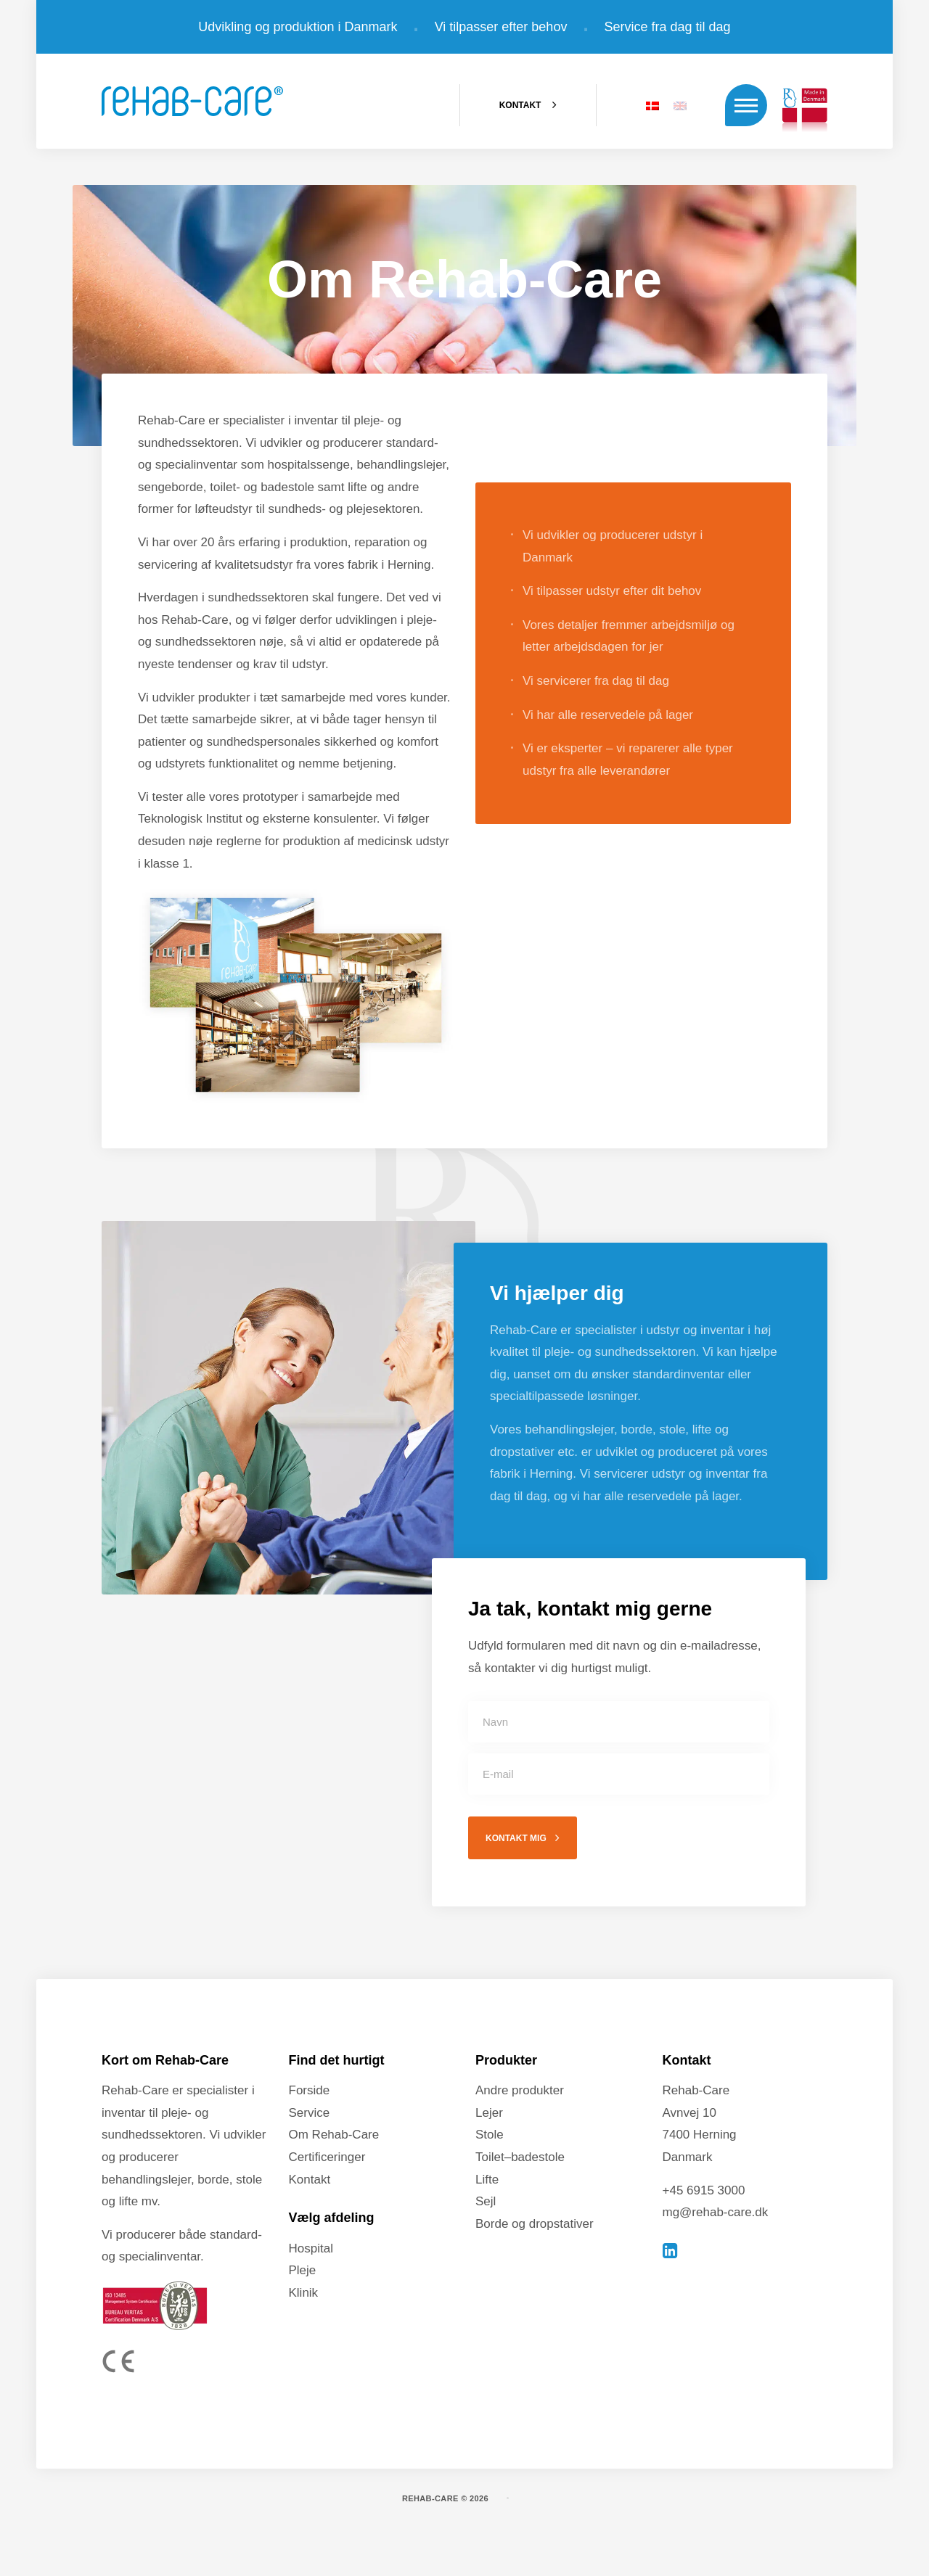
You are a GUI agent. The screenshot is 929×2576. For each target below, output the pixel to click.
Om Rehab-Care (334, 2134)
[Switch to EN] (680, 104)
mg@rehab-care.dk (716, 2212)
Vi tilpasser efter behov (501, 27)
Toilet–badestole (520, 2157)
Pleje (302, 2270)
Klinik (304, 2293)
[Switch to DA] (652, 104)
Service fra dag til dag (668, 27)
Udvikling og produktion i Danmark (297, 27)
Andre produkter (519, 2090)
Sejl (485, 2201)
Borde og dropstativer (534, 2224)
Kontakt (310, 2179)
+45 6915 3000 (704, 2190)
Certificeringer (327, 2157)
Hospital (311, 2248)
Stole (489, 2134)
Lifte (487, 2179)
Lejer (489, 2113)
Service (309, 2113)
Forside (309, 2090)
